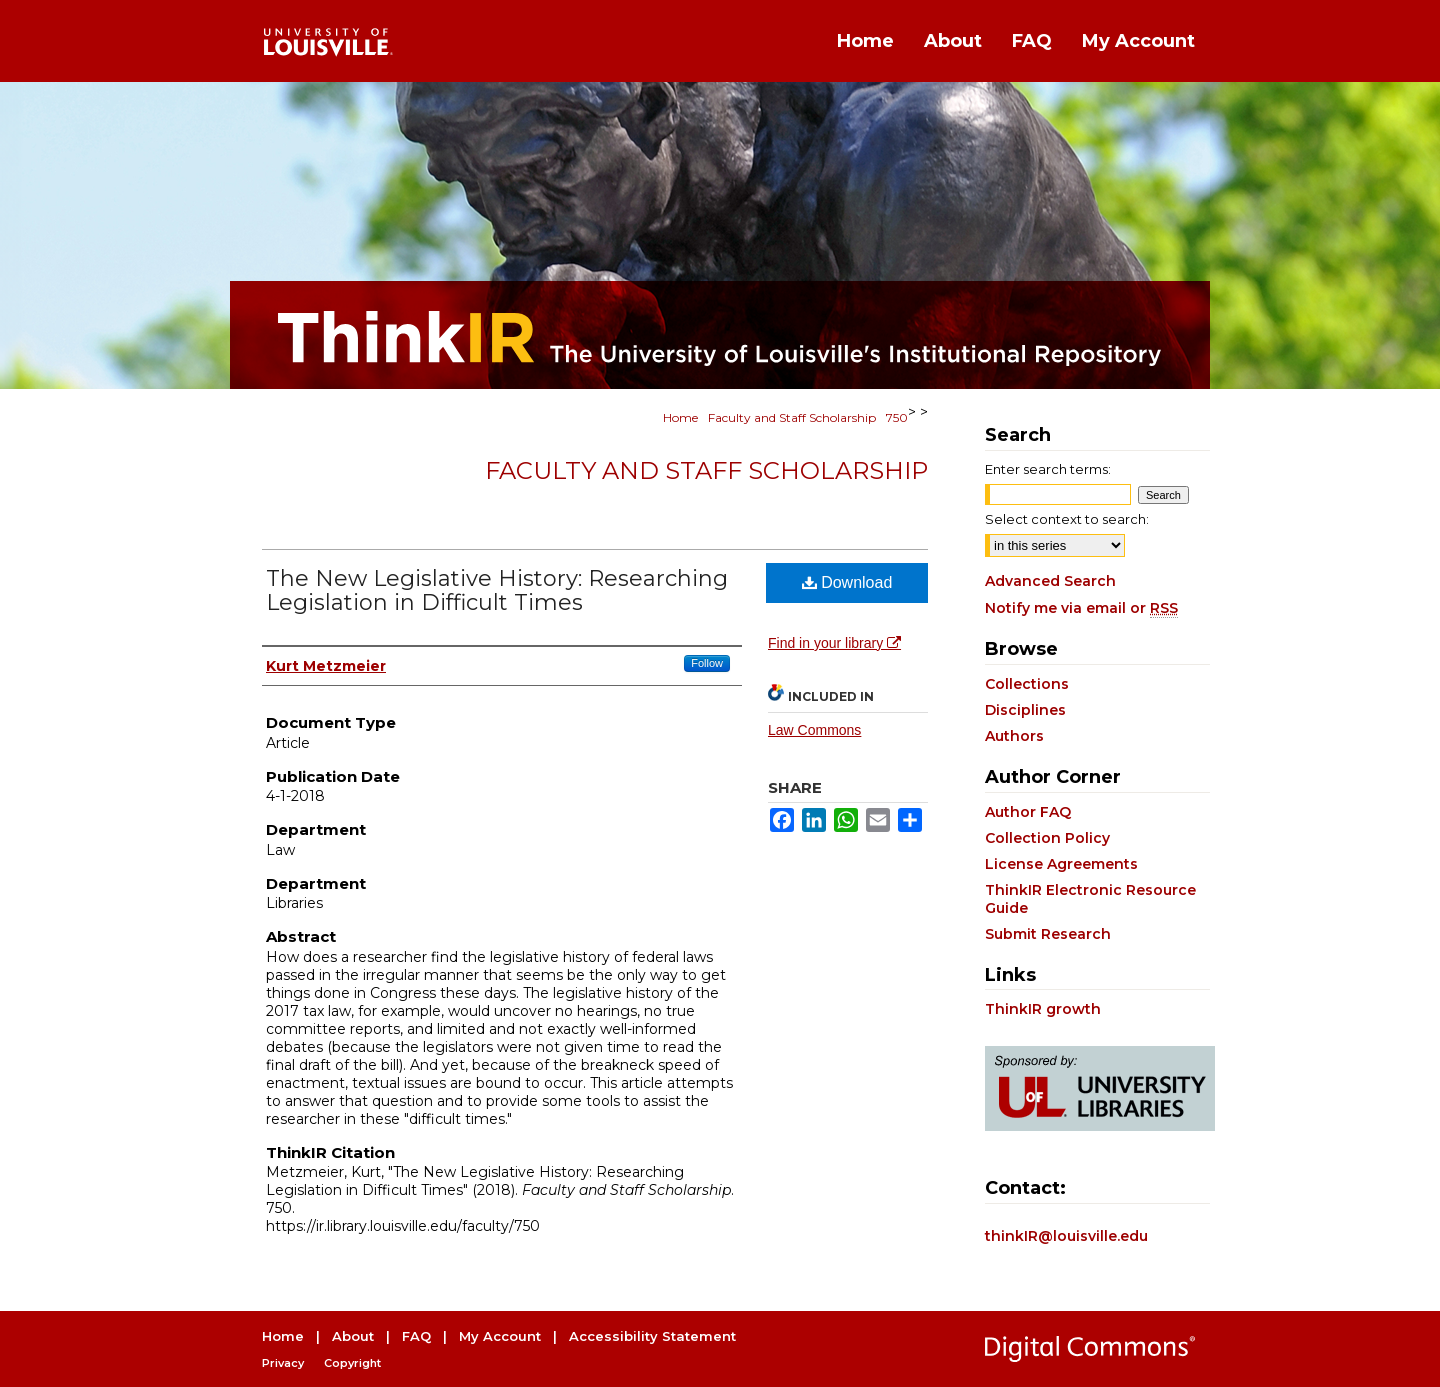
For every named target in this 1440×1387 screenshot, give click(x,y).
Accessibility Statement (652, 1336)
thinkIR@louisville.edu (1066, 1236)
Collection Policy (1047, 838)
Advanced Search (1050, 581)
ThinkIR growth (1043, 1009)
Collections (1027, 684)
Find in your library (834, 643)
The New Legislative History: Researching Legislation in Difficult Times (497, 590)
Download (847, 582)
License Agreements (1061, 864)
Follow (707, 663)
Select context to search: (1067, 519)
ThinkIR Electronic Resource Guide (1090, 899)
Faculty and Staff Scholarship (792, 417)
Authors (1014, 736)
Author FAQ (1028, 812)
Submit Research (1048, 934)
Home (680, 417)
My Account (500, 1336)
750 (897, 417)
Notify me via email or (1081, 608)
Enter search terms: (1048, 469)
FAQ (416, 1336)
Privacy (283, 1363)
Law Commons (814, 730)
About (353, 1336)
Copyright (352, 1363)
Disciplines (1025, 710)
